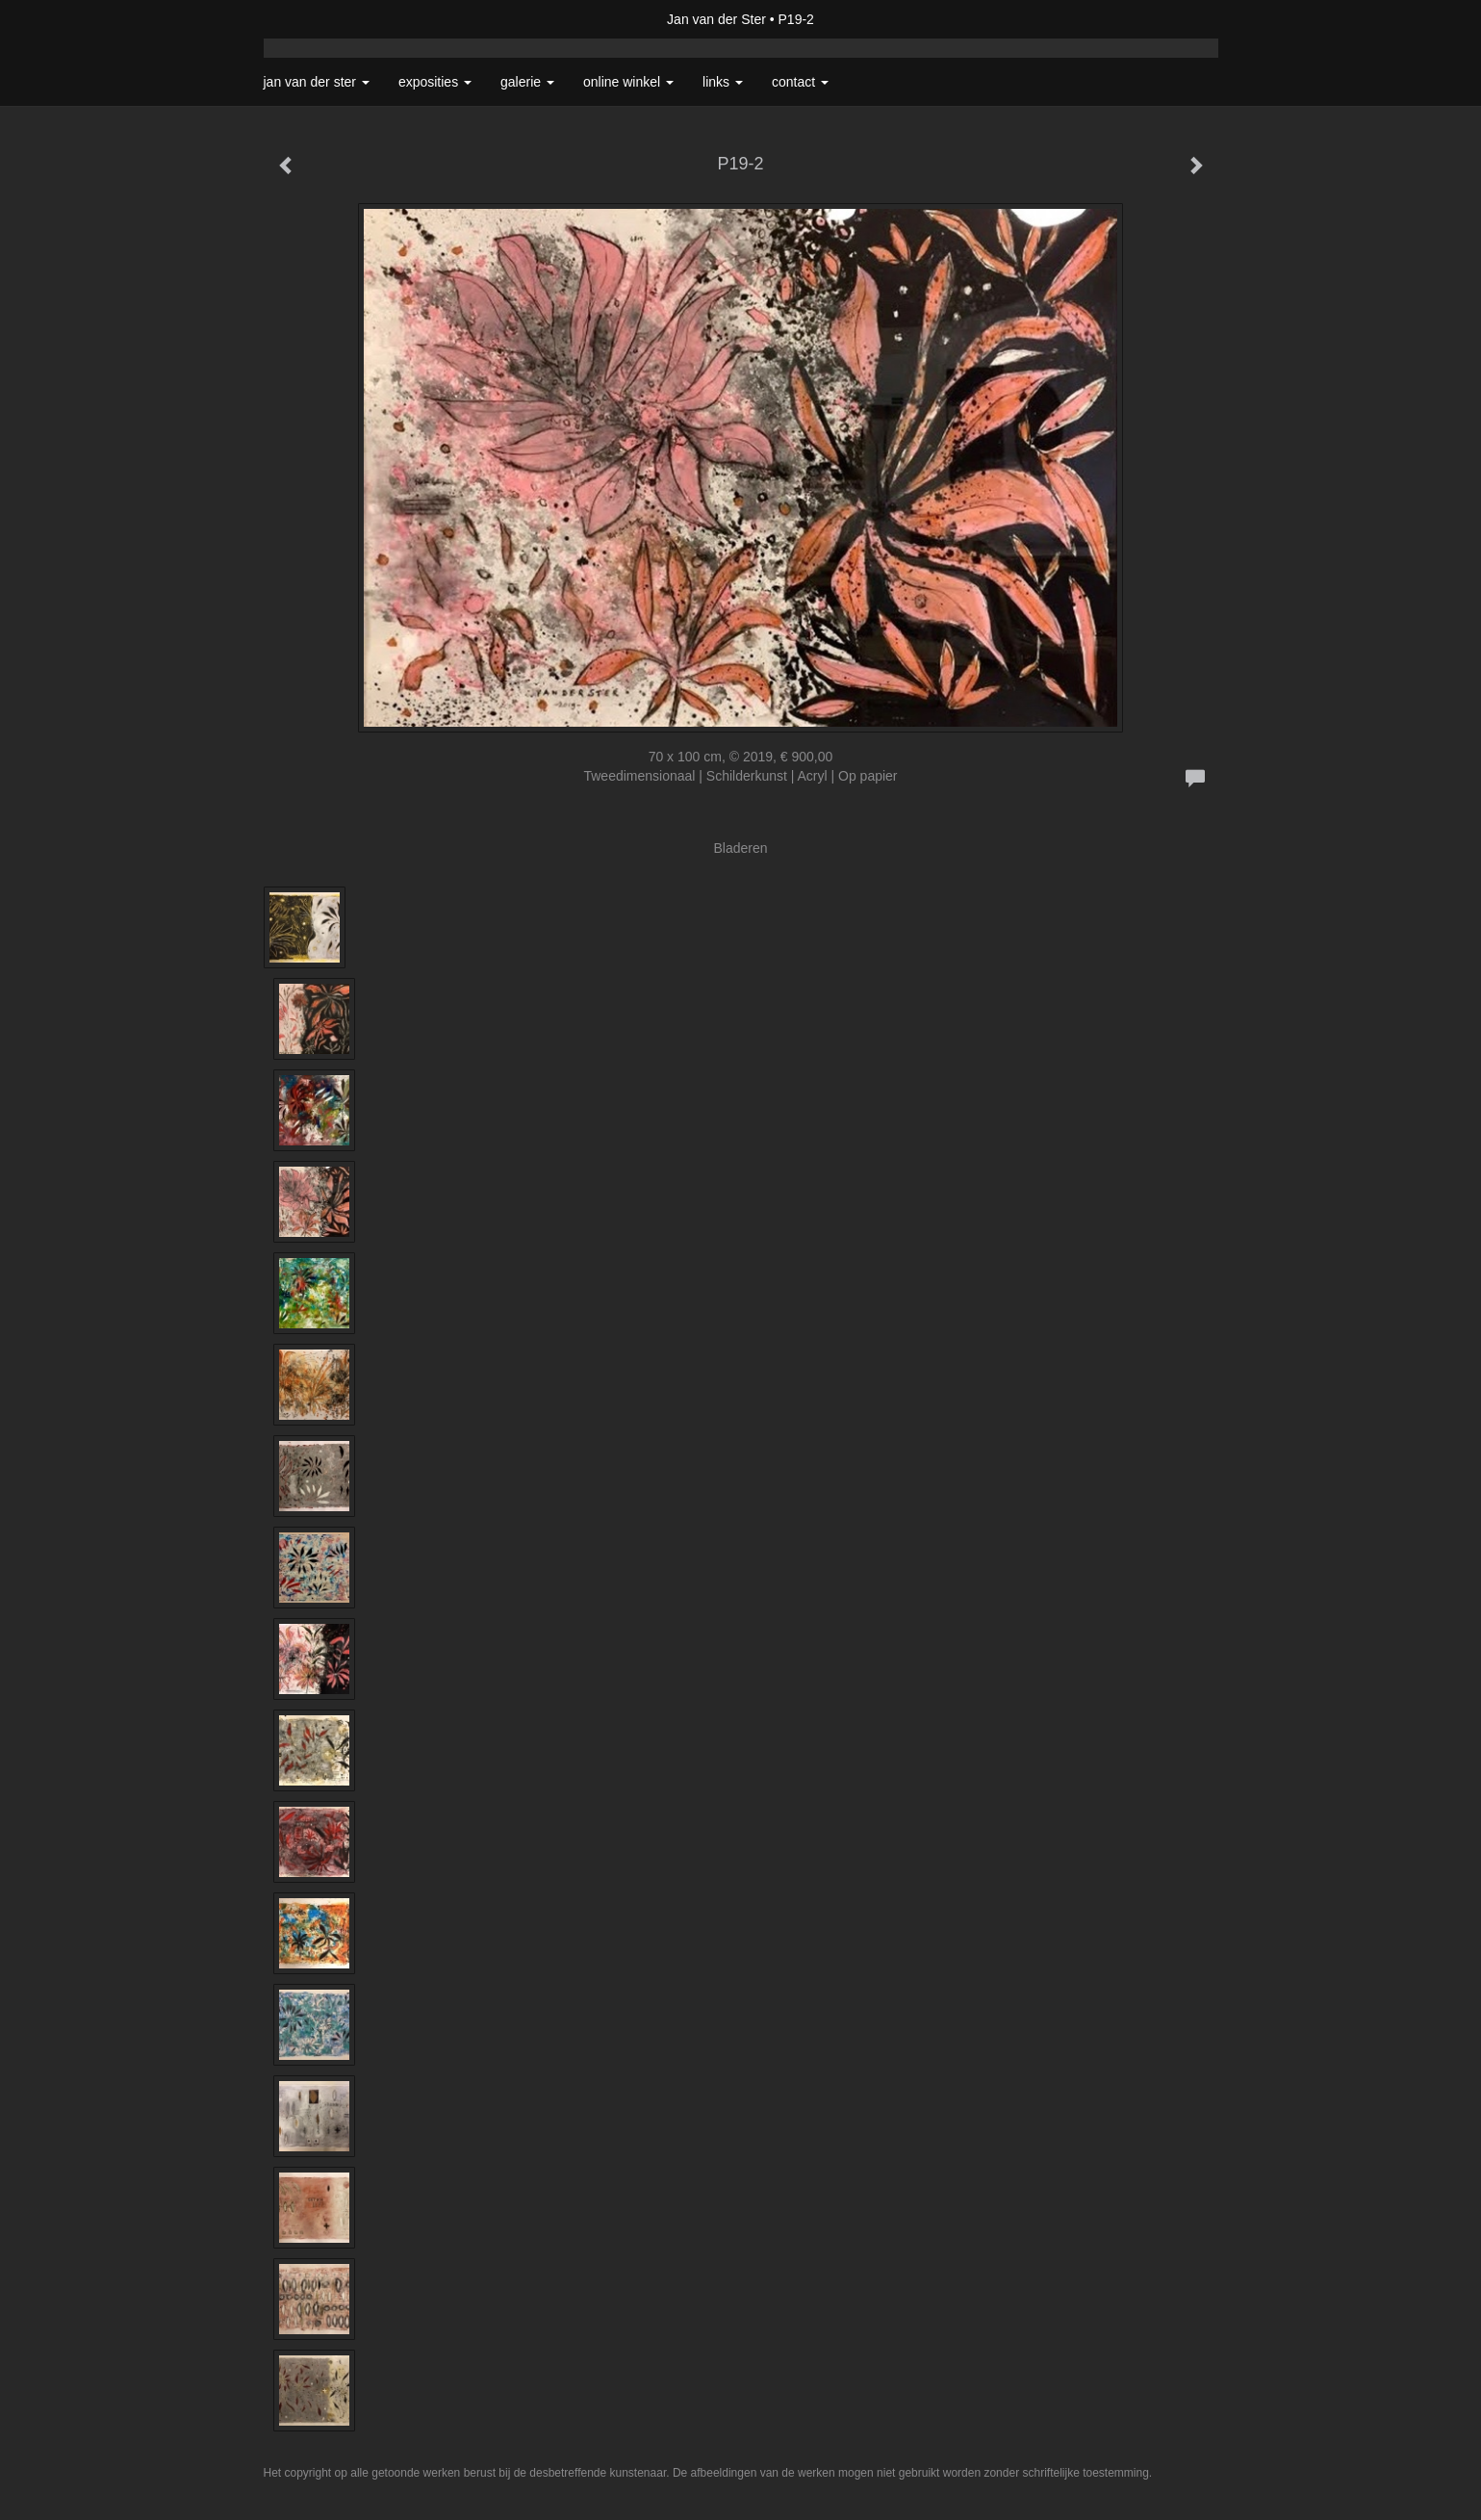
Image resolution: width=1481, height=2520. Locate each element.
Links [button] (722, 82)
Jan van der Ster (716, 19)
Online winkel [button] (628, 82)
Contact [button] (800, 82)
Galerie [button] (527, 82)
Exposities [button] (435, 82)
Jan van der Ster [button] (317, 82)
